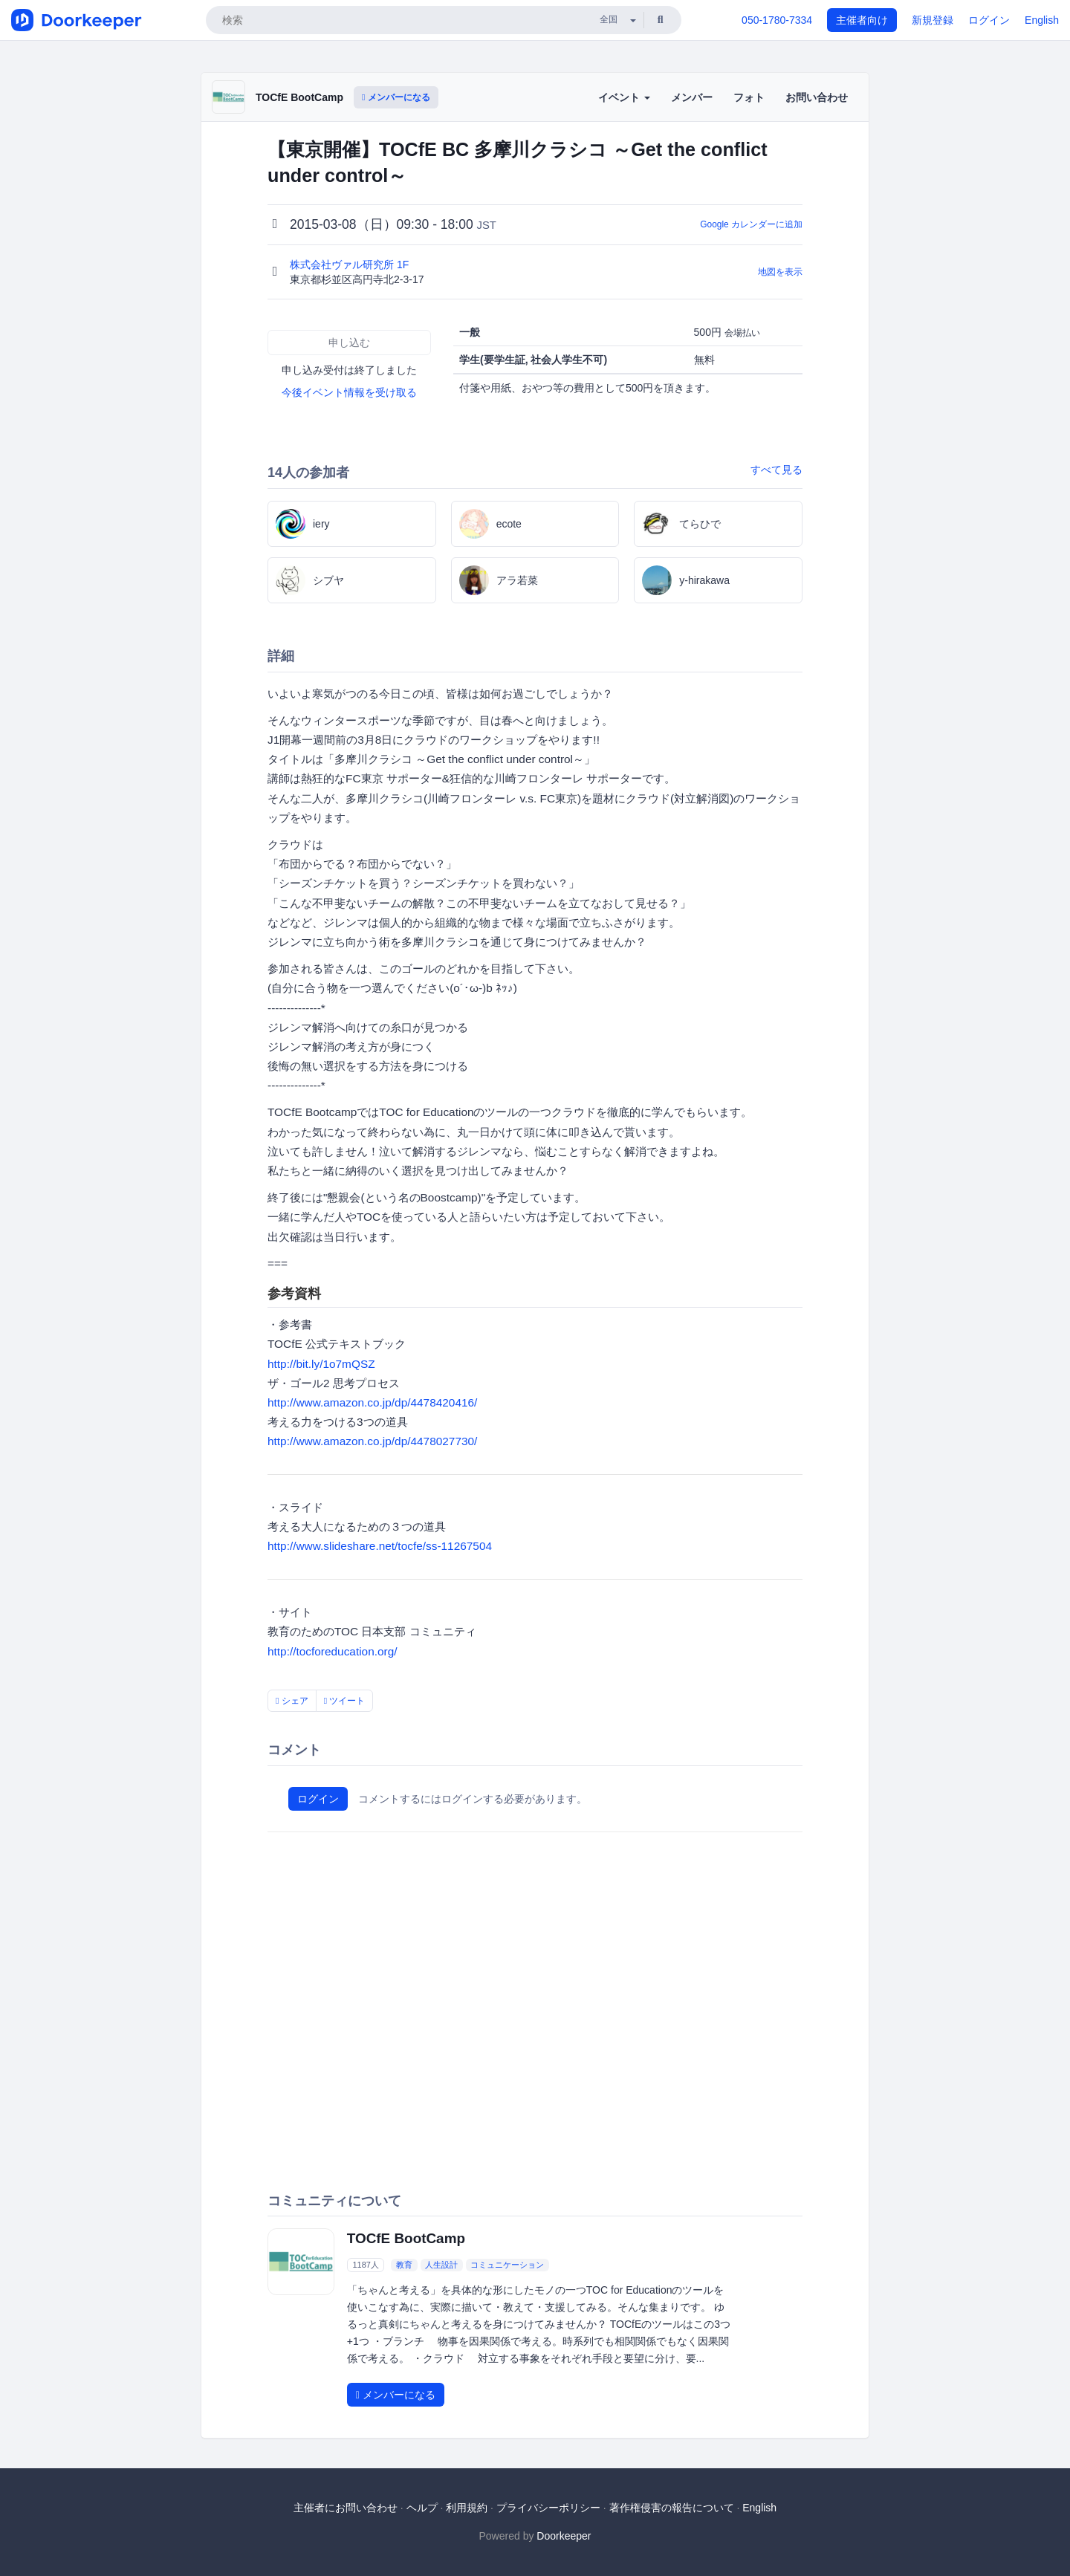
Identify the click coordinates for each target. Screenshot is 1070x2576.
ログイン (989, 20)
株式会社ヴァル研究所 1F (351, 264)
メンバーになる (396, 97)
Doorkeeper (563, 2536)
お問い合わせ (816, 97)
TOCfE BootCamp (299, 97)
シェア (292, 1701)
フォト (749, 97)
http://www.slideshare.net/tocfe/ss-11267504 (380, 1546)
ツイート (345, 1701)
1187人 (365, 2264)
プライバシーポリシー (548, 2508)
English (1042, 20)
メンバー (692, 97)
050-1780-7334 (777, 20)
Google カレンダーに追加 (751, 224)
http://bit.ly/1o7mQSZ (321, 1363)
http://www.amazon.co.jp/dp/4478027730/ (372, 1441)
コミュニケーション (507, 2264)
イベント (624, 97)
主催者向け (862, 20)
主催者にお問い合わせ (346, 2508)
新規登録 (932, 20)
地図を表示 (780, 272)
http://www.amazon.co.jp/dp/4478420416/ (372, 1402)
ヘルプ (422, 2508)
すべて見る (776, 470)
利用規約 (466, 2508)
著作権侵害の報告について (671, 2508)
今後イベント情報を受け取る (349, 392)
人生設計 (441, 2264)
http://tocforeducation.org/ (333, 1651)
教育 (404, 2264)
